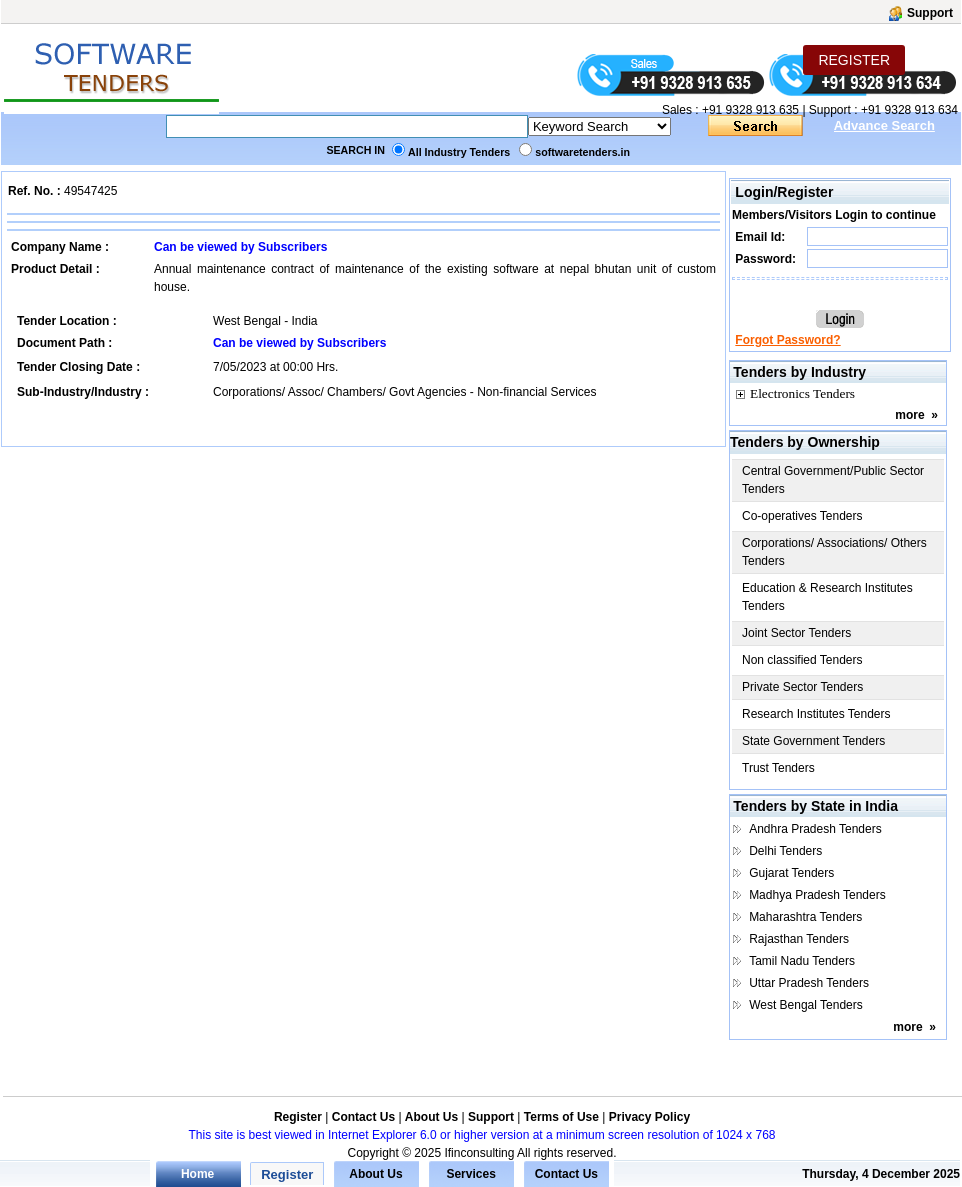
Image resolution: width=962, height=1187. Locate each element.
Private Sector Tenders (802, 687)
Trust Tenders (778, 768)
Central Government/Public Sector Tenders (833, 480)
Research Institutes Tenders (816, 714)
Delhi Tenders (785, 851)
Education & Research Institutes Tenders (827, 597)
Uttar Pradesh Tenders (809, 983)
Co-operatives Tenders (802, 516)
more (909, 415)
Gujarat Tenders (791, 873)
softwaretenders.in (582, 152)
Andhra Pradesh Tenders (815, 829)
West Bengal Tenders (806, 1005)
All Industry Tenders (459, 152)
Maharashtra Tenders (805, 917)
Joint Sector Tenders (796, 633)
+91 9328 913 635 (749, 110)
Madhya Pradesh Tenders (817, 895)
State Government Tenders (813, 741)
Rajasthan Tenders (799, 939)
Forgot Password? (787, 340)
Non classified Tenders (802, 660)
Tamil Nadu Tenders (802, 961)
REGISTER (854, 60)
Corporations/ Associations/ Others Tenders (834, 552)
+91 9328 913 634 (909, 110)
